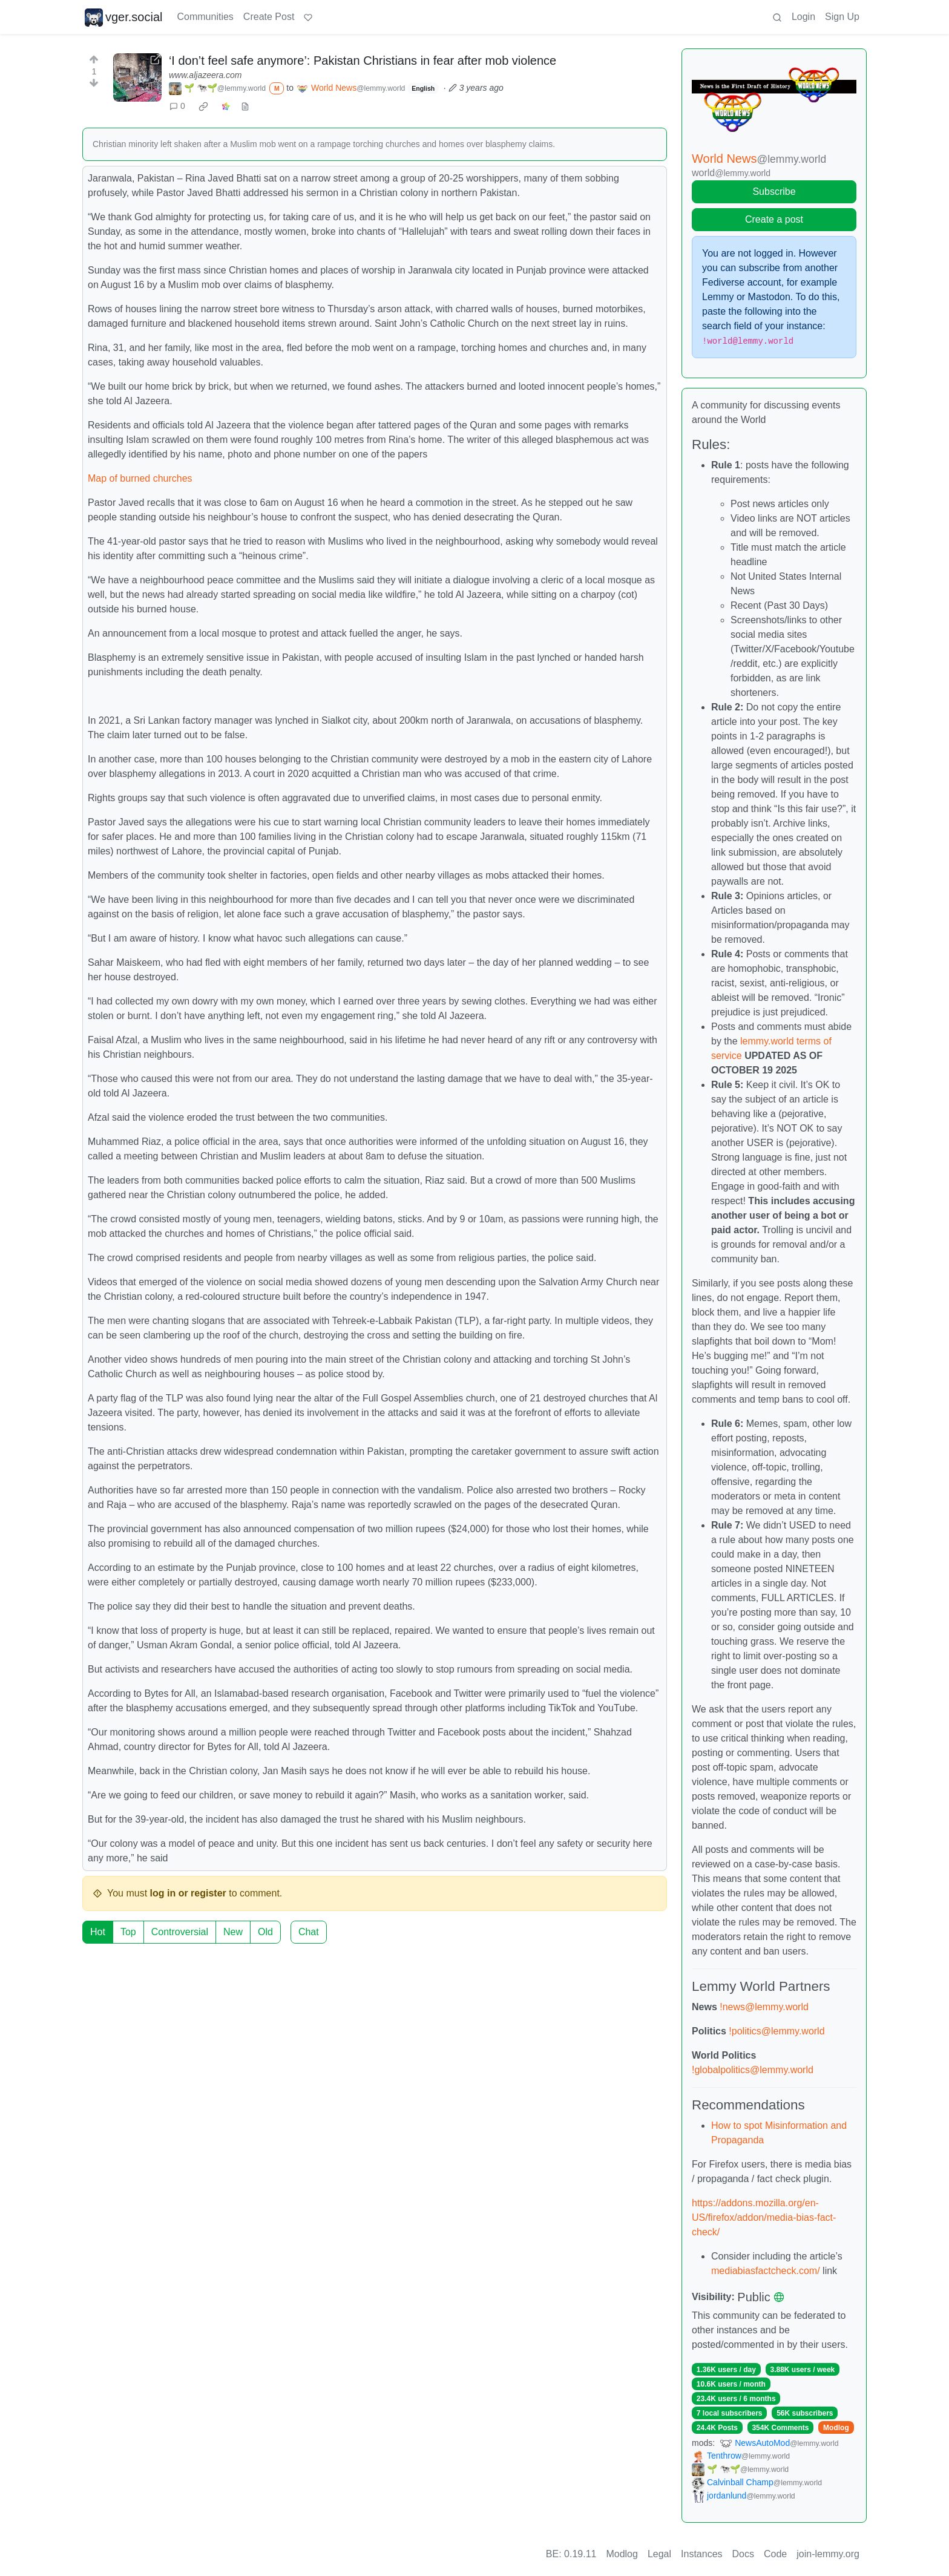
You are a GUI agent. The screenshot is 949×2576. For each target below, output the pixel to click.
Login (803, 16)
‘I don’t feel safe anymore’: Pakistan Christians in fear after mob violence (362, 60)
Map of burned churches (140, 478)
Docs (743, 2554)
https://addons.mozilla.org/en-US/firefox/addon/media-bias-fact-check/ (764, 2217)
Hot (97, 1932)
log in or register (188, 1893)
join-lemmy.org (827, 2554)
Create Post (268, 16)
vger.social (124, 17)
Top (128, 1932)
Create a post (774, 219)
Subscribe (773, 191)
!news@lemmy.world (764, 2007)
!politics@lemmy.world (776, 2031)
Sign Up (842, 16)
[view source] (245, 106)
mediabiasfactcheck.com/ (765, 2271)
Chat (308, 1932)
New (233, 1932)
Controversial (179, 1932)
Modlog (836, 2428)
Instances (701, 2554)
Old (265, 1932)
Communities (205, 16)
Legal (659, 2554)
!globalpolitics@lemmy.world (752, 2070)
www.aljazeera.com (205, 75)
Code (775, 2554)
